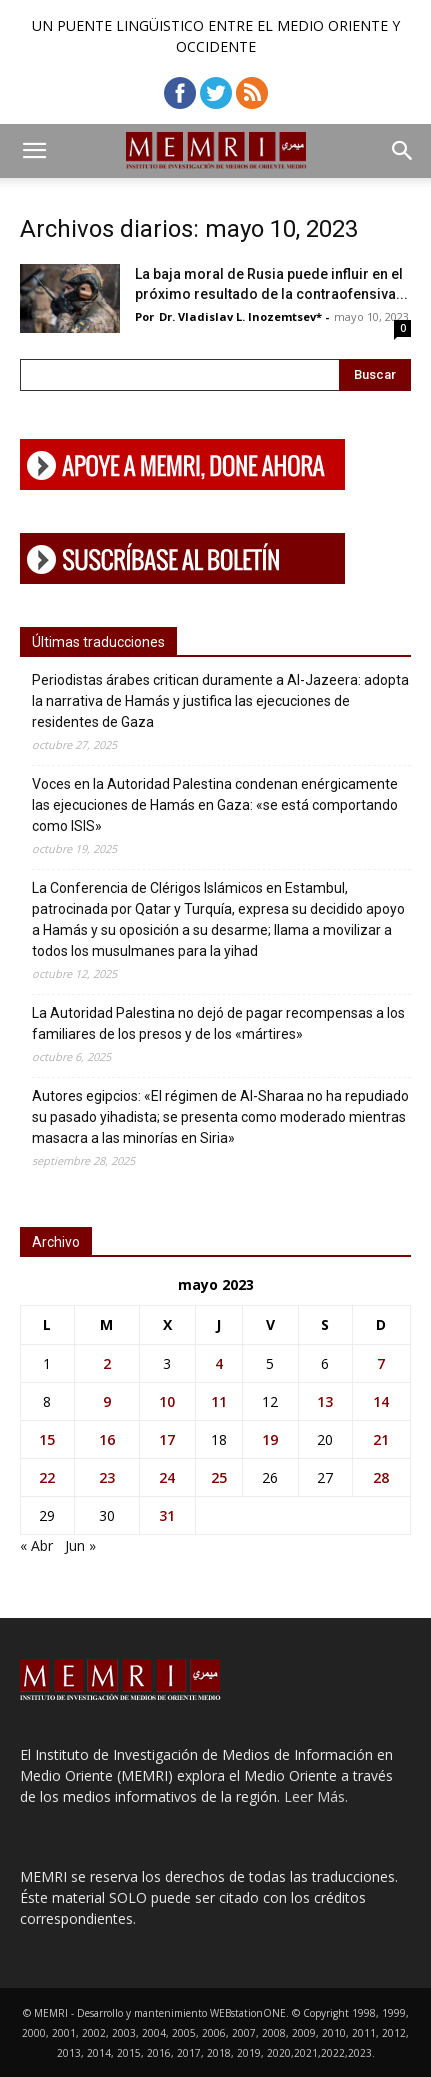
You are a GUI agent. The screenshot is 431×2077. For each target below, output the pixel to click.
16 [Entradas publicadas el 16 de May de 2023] (107, 1439)
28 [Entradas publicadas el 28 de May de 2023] (381, 1477)
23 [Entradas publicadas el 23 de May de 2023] (107, 1477)
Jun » (80, 1545)
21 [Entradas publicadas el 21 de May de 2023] (381, 1439)
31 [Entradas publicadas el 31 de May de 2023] (167, 1515)
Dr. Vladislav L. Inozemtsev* (240, 316)
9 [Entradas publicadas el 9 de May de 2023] (107, 1401)
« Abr (36, 1545)
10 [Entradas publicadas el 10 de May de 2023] (167, 1401)
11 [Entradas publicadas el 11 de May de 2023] (219, 1401)
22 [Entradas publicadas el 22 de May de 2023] (47, 1477)
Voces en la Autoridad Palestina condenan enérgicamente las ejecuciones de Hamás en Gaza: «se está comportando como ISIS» (215, 805)
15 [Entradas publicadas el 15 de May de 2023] (47, 1439)
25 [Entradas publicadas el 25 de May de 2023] (219, 1477)
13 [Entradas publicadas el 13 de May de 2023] (325, 1401)
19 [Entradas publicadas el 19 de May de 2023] (270, 1439)
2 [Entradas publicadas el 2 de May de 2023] (107, 1363)
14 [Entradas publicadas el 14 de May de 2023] (381, 1401)
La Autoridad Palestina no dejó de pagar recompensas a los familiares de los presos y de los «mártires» (218, 1023)
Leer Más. (316, 1796)
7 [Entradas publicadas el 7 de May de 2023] (381, 1363)
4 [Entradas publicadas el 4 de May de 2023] (219, 1363)
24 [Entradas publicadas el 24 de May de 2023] (167, 1477)
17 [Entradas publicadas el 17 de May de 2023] (167, 1439)
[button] (34, 151)
